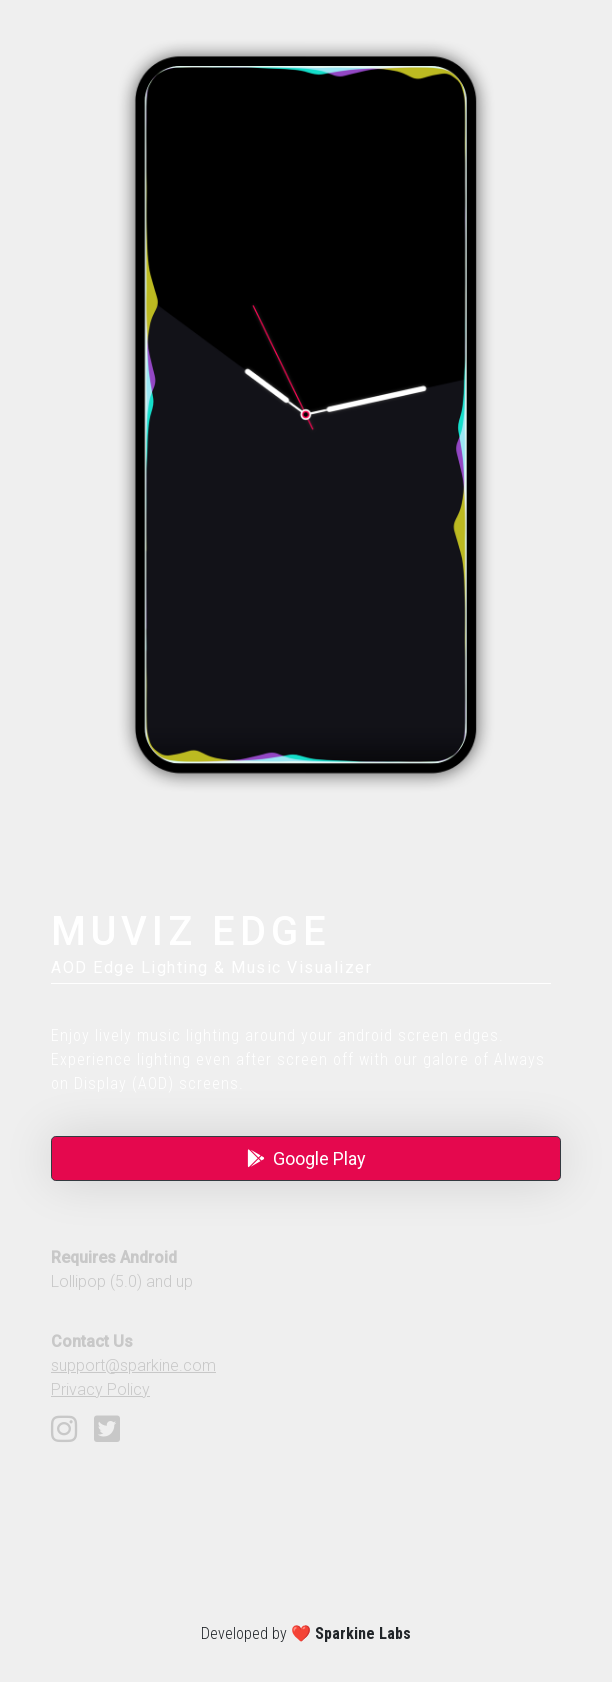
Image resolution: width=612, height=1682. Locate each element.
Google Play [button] (306, 1158)
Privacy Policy (100, 1389)
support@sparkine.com (133, 1365)
